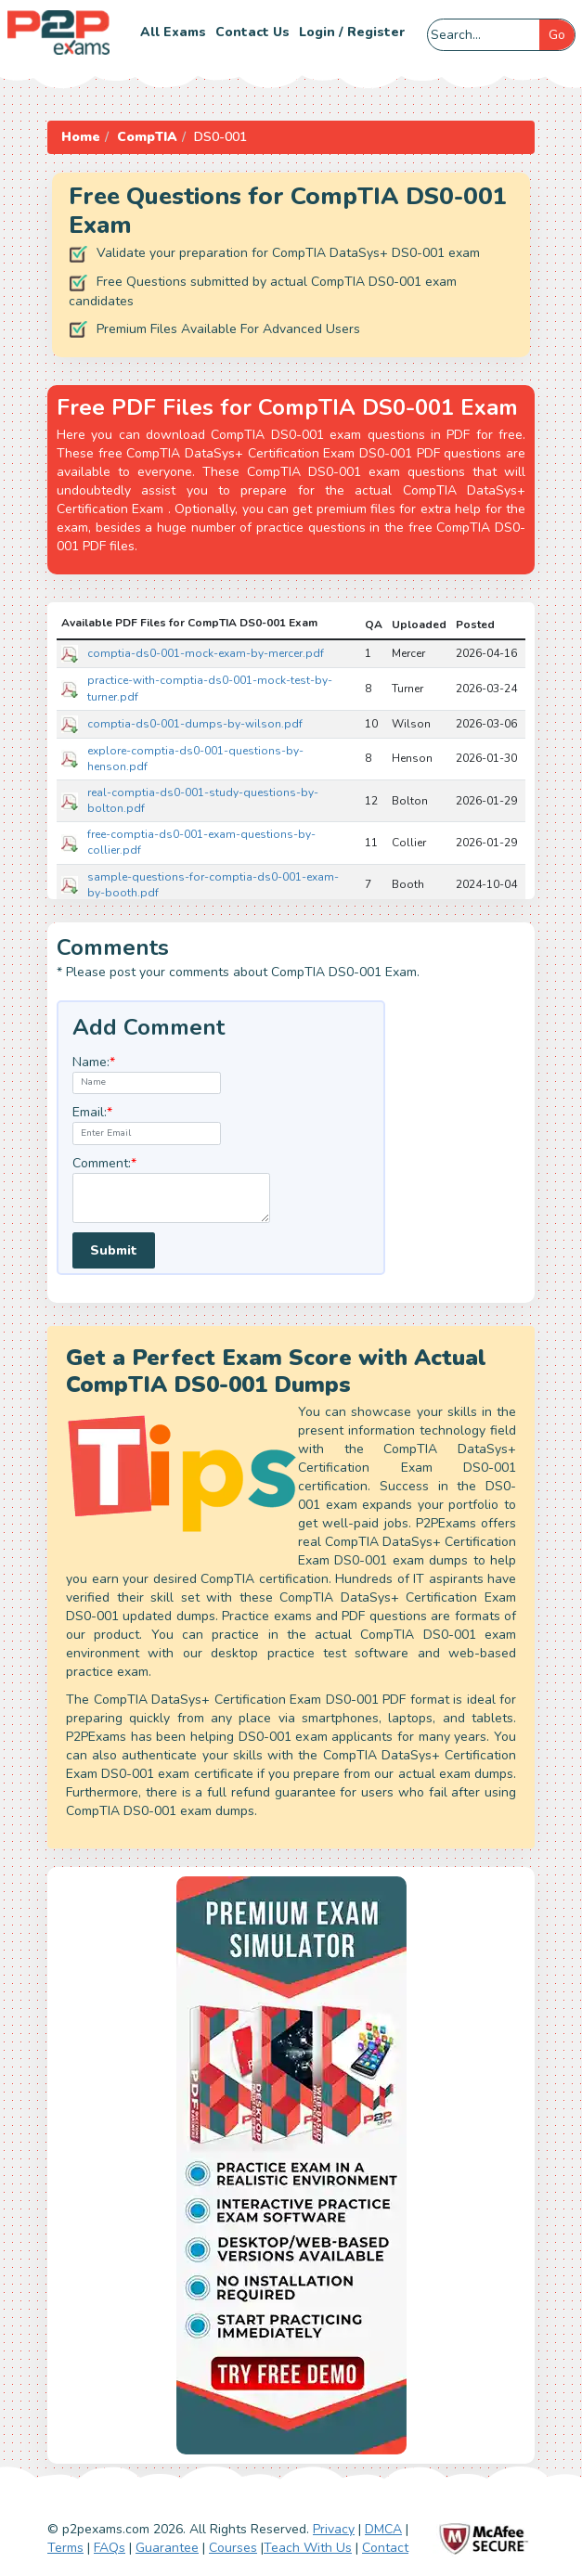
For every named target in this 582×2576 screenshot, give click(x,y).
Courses (233, 2548)
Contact (385, 2548)
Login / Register (352, 32)
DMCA (383, 2529)
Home (80, 137)
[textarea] (171, 1198)
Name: (93, 1062)
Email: (92, 1112)
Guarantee (167, 2548)
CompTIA (147, 137)
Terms (65, 2548)
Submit (113, 1250)
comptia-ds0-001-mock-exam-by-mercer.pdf (205, 653)
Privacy (334, 2529)
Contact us (252, 32)
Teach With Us (308, 2548)
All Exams (173, 32)
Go (557, 35)
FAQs (109, 2548)
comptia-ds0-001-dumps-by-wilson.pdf (195, 723)
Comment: (104, 1163)
